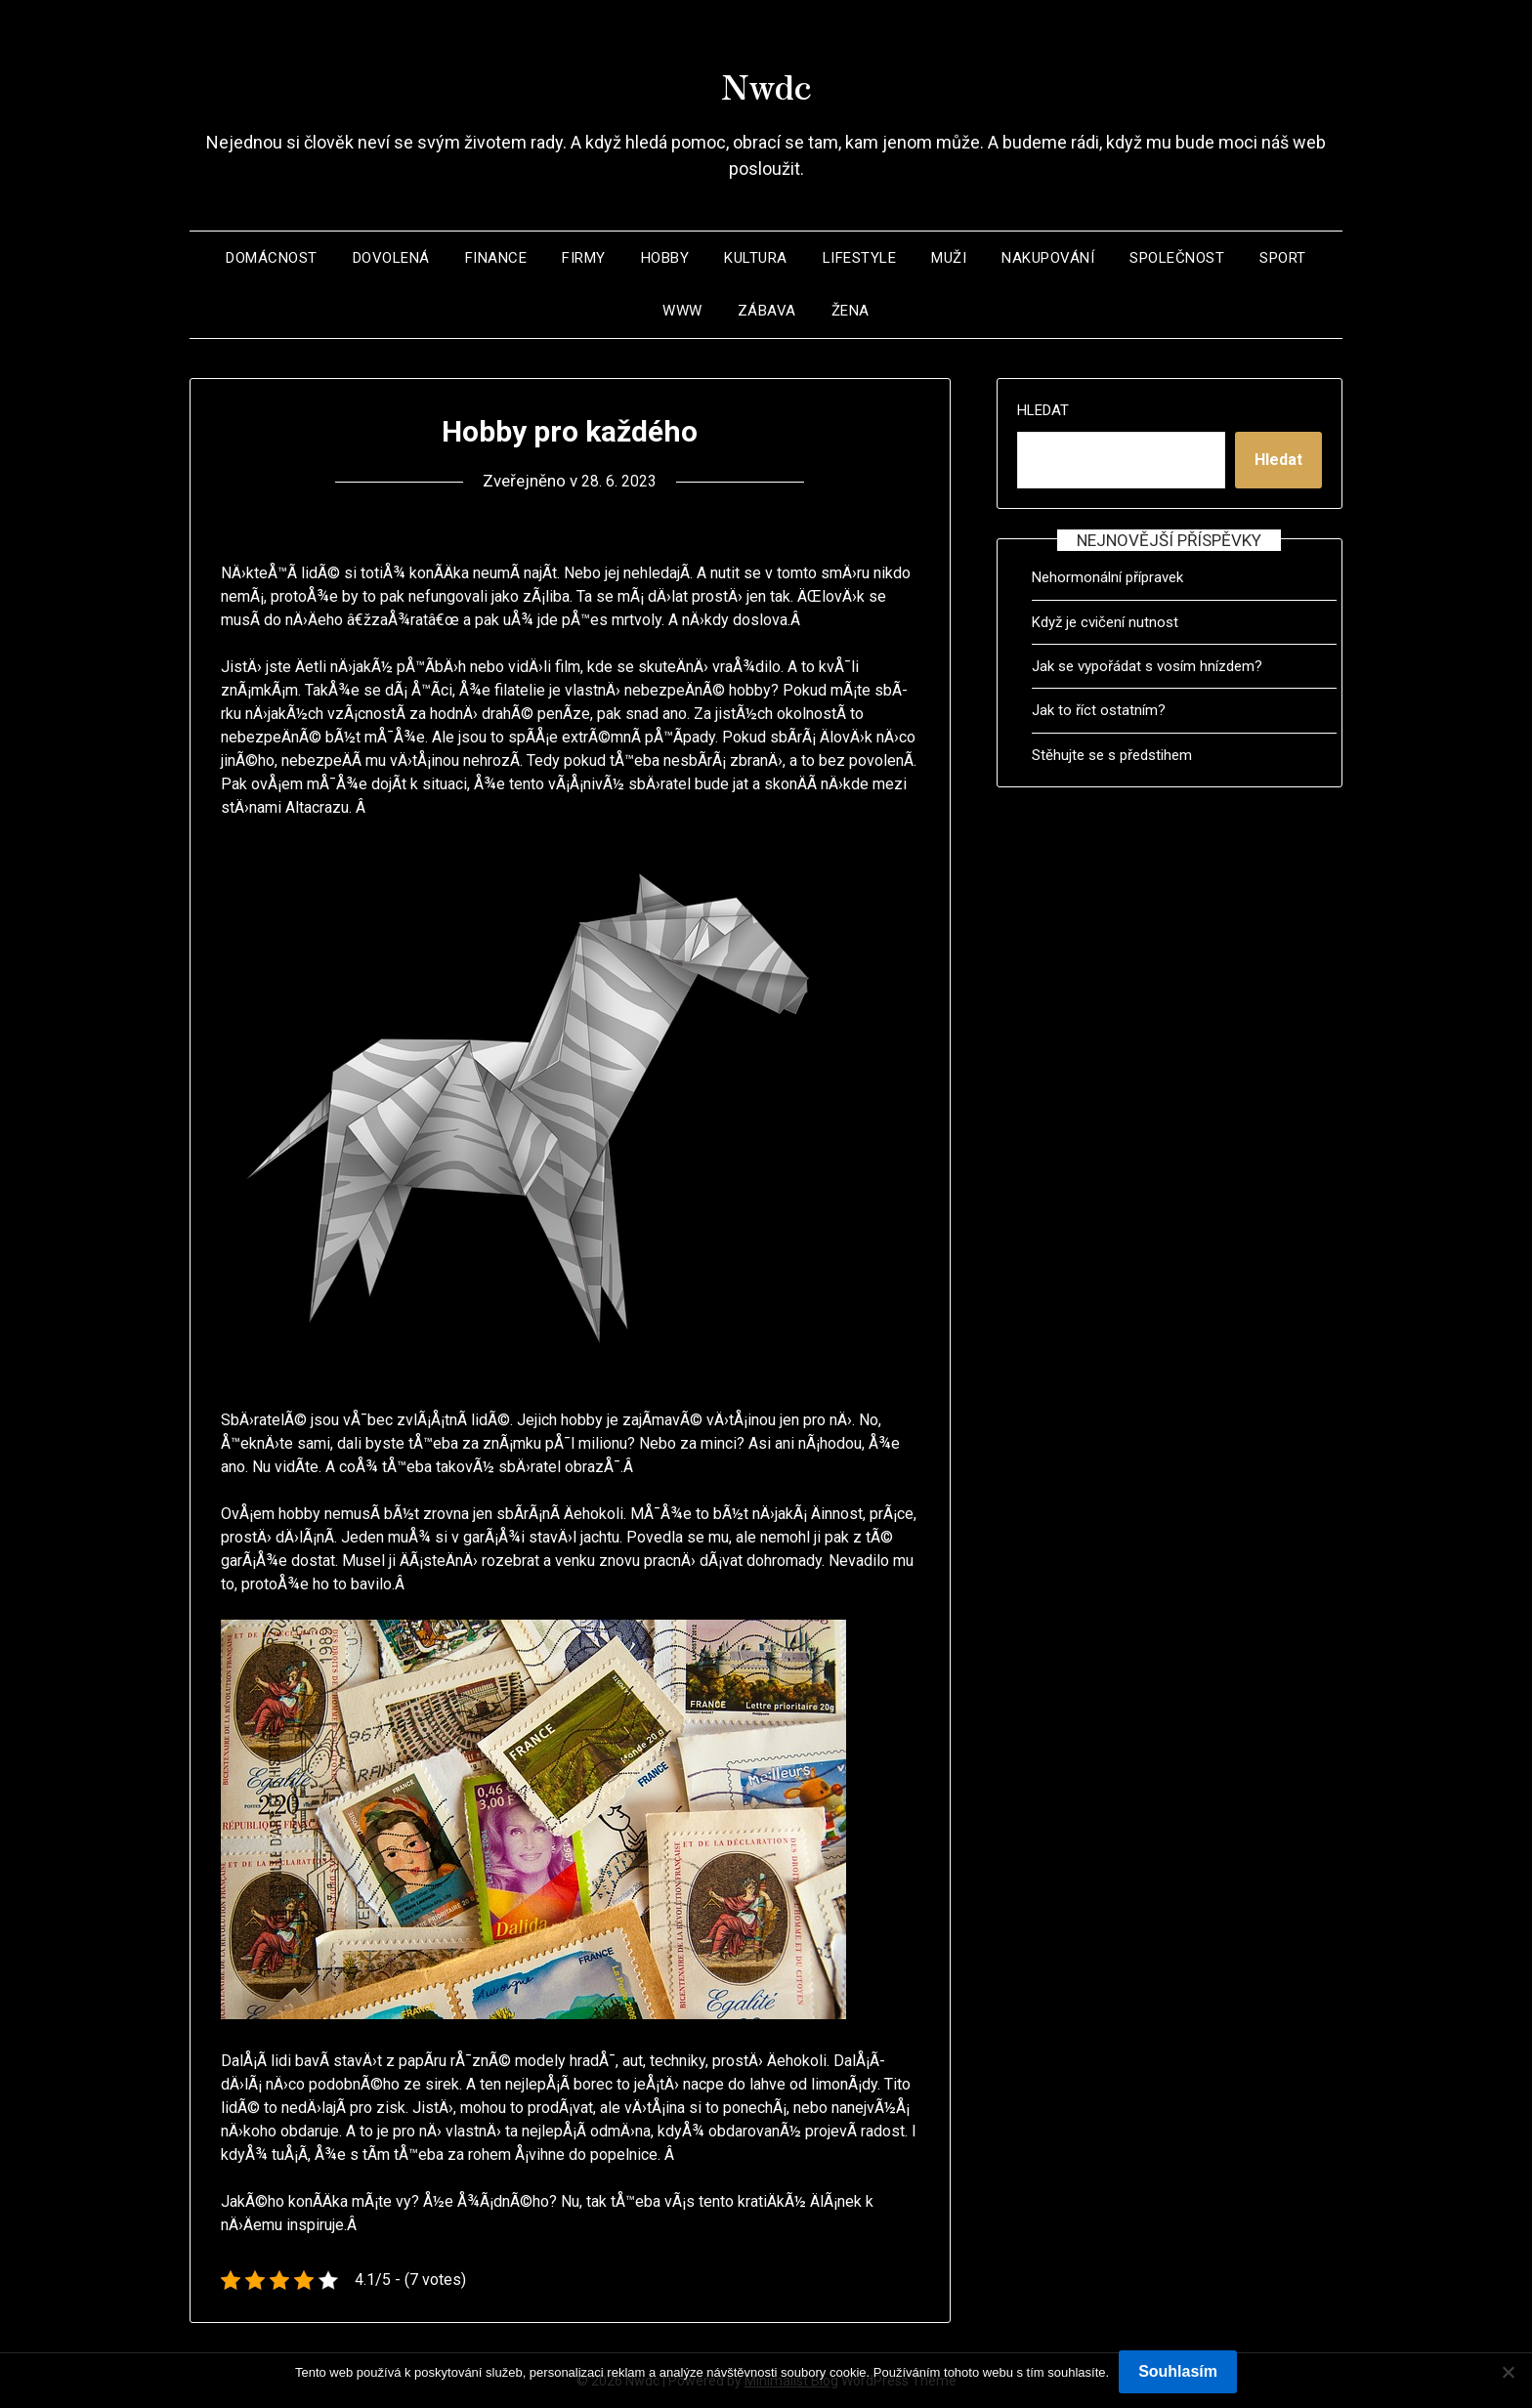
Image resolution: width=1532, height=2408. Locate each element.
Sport (1282, 258)
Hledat (1043, 410)
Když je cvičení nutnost (1105, 622)
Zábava (767, 310)
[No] (1507, 2372)
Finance (496, 258)
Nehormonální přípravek (1107, 577)
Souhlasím (1177, 2371)
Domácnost (272, 258)
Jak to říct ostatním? (1099, 710)
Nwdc (766, 79)
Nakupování (1047, 258)
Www (682, 310)
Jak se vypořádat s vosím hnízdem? (1147, 666)
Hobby (665, 258)
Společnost (1176, 258)
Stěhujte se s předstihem (1112, 755)
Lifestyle (860, 258)
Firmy (584, 258)
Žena (850, 310)
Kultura (755, 258)
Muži (948, 258)
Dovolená (391, 258)
